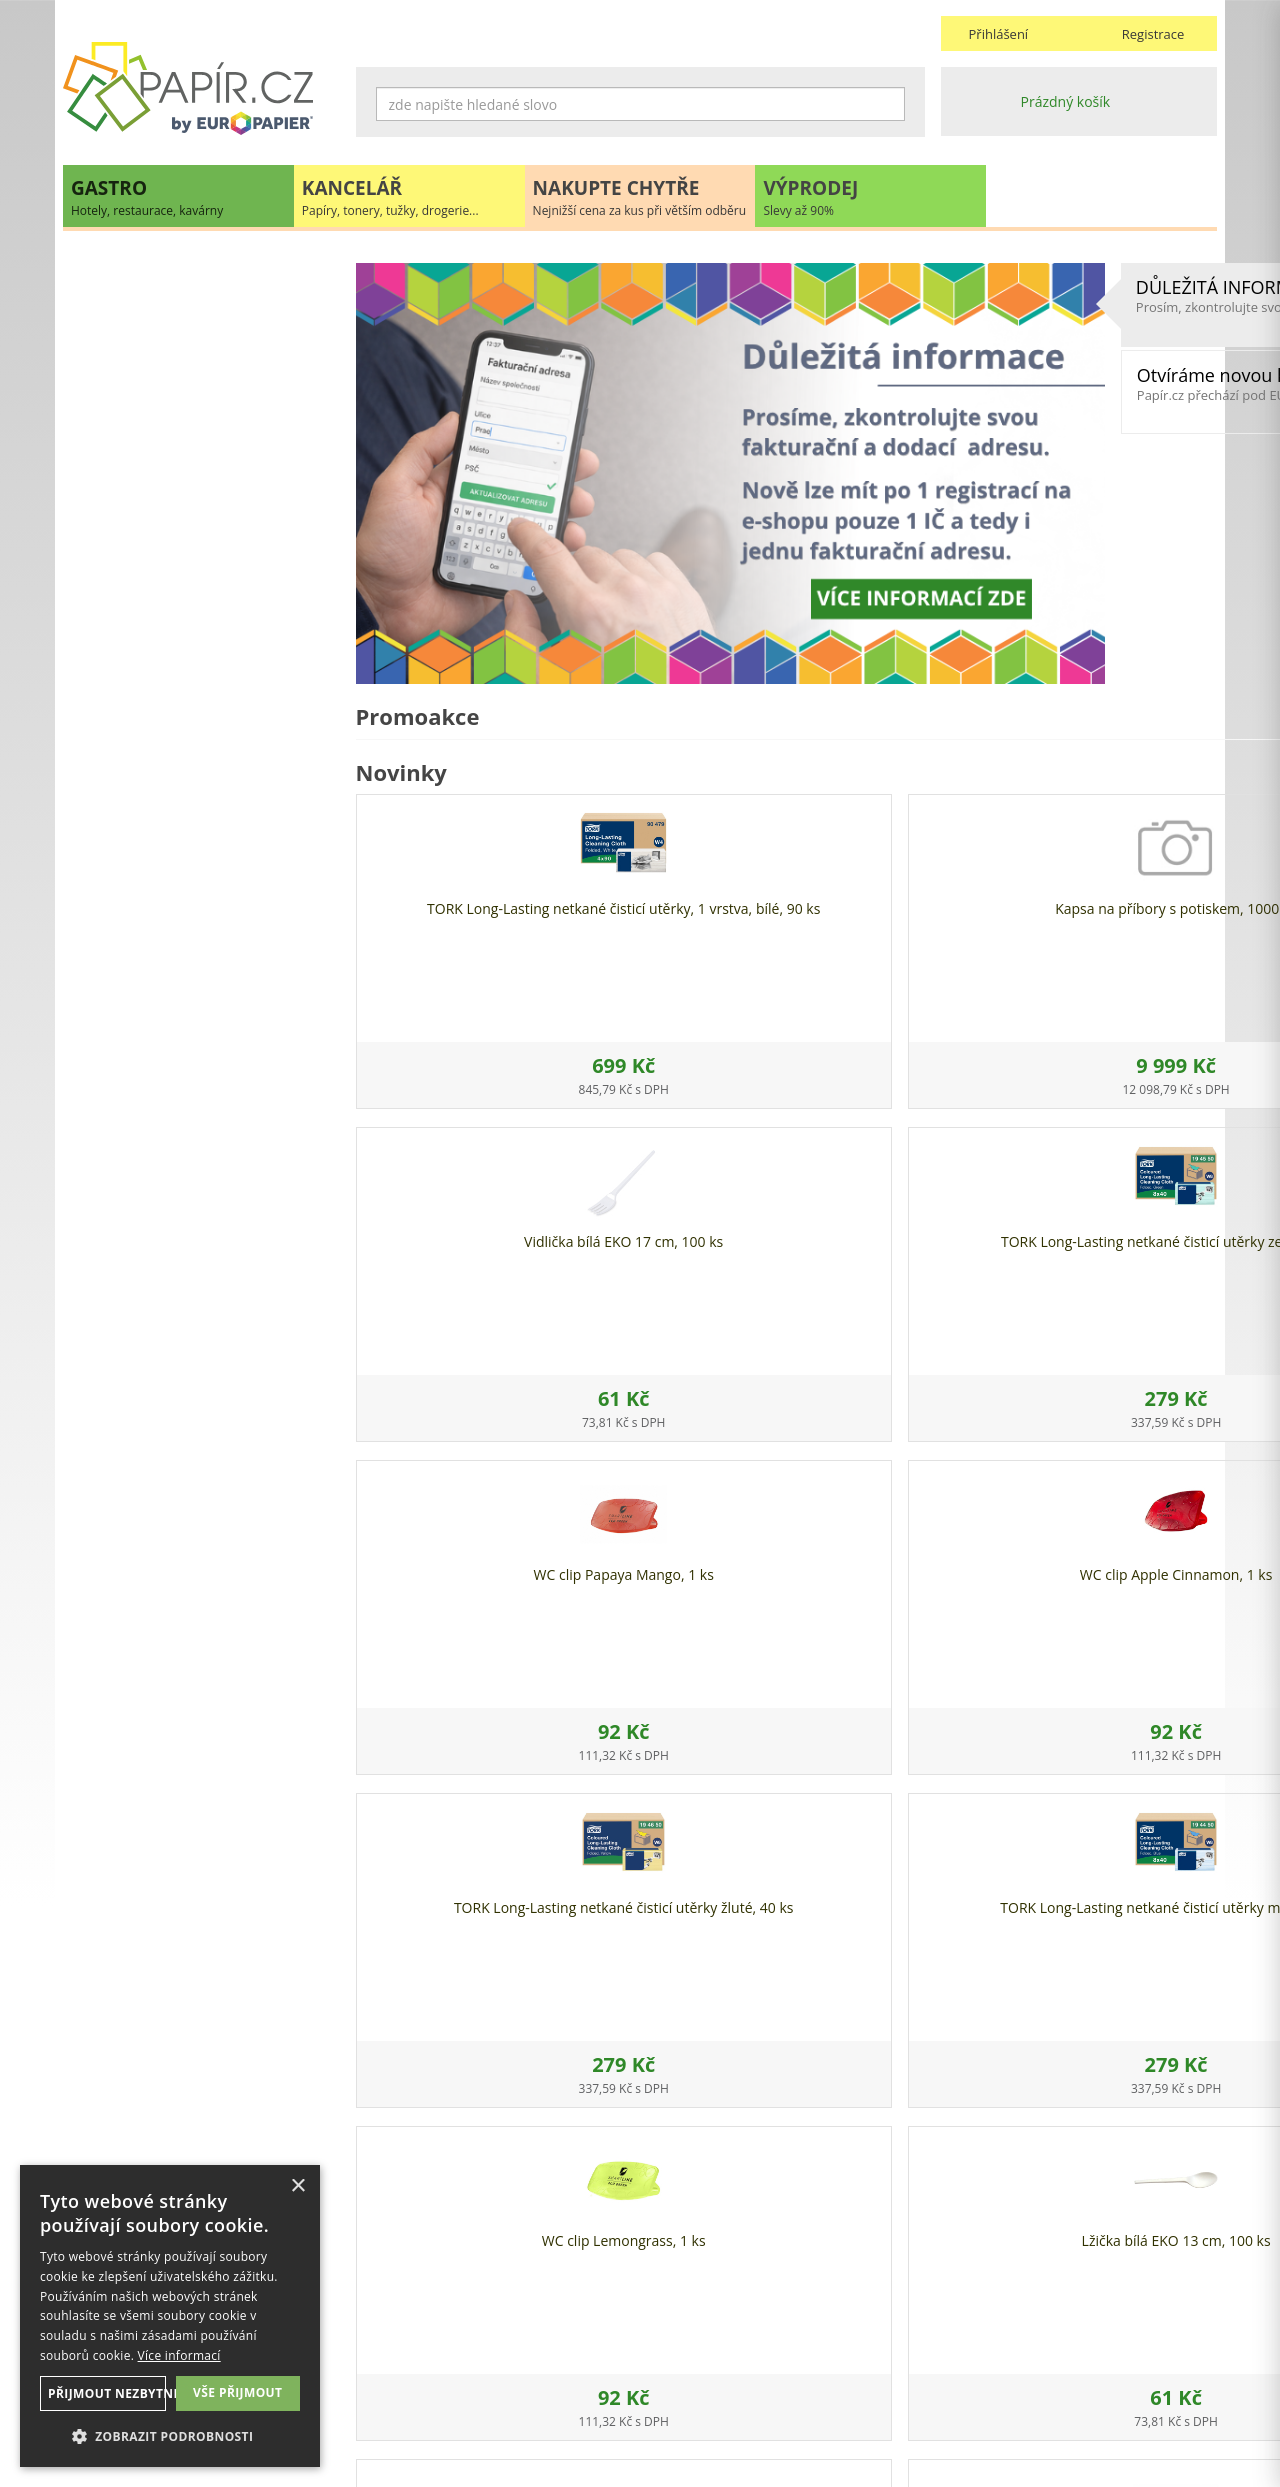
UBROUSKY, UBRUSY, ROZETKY (183, 430)
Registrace (1153, 34)
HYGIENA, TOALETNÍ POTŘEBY (180, 389)
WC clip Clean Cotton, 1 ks (1115, 1555)
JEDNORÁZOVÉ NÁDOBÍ (159, 307)
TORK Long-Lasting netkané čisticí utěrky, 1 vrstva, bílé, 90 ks (457, 907)
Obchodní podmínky (714, 2336)
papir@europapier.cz (201, 1115)
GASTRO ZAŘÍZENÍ (141, 839)
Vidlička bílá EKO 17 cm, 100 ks (896, 898)
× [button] (297, 2186)
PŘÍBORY (111, 635)
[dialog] (170, 2316)
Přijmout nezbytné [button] (104, 2393)
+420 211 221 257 (201, 1071)
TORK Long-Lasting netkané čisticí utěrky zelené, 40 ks (1115, 898)
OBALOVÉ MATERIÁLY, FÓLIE (175, 348)
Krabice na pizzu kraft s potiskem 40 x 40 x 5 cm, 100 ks (896, 1573)
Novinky (201, 1175)
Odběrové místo (700, 2396)
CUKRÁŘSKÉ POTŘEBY (154, 594)
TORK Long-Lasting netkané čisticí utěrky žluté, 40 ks (895, 1231)
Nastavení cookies (414, 2376)
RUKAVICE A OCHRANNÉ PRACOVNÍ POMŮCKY (198, 686)
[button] (170, 2435)
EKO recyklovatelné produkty (177, 266)
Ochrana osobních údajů (436, 2356)
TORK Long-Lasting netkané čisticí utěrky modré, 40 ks (1115, 1231)
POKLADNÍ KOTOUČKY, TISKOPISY (193, 553)
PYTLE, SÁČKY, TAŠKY (151, 512)
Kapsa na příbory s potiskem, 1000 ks (676, 828)
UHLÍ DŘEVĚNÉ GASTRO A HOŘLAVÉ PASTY (199, 747)
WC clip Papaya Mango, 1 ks (457, 1222)
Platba (668, 2376)
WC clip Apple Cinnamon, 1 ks (676, 1231)
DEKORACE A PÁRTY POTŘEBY (179, 798)
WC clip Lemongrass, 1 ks (457, 1555)
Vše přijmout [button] (237, 2392)
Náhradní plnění (408, 2336)
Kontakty (970, 2336)
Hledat (890, 104)
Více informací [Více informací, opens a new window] (179, 2355)
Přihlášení (999, 34)
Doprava (675, 2356)
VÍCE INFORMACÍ (201, 1633)
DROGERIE (117, 471)
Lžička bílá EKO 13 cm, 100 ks (676, 1564)
